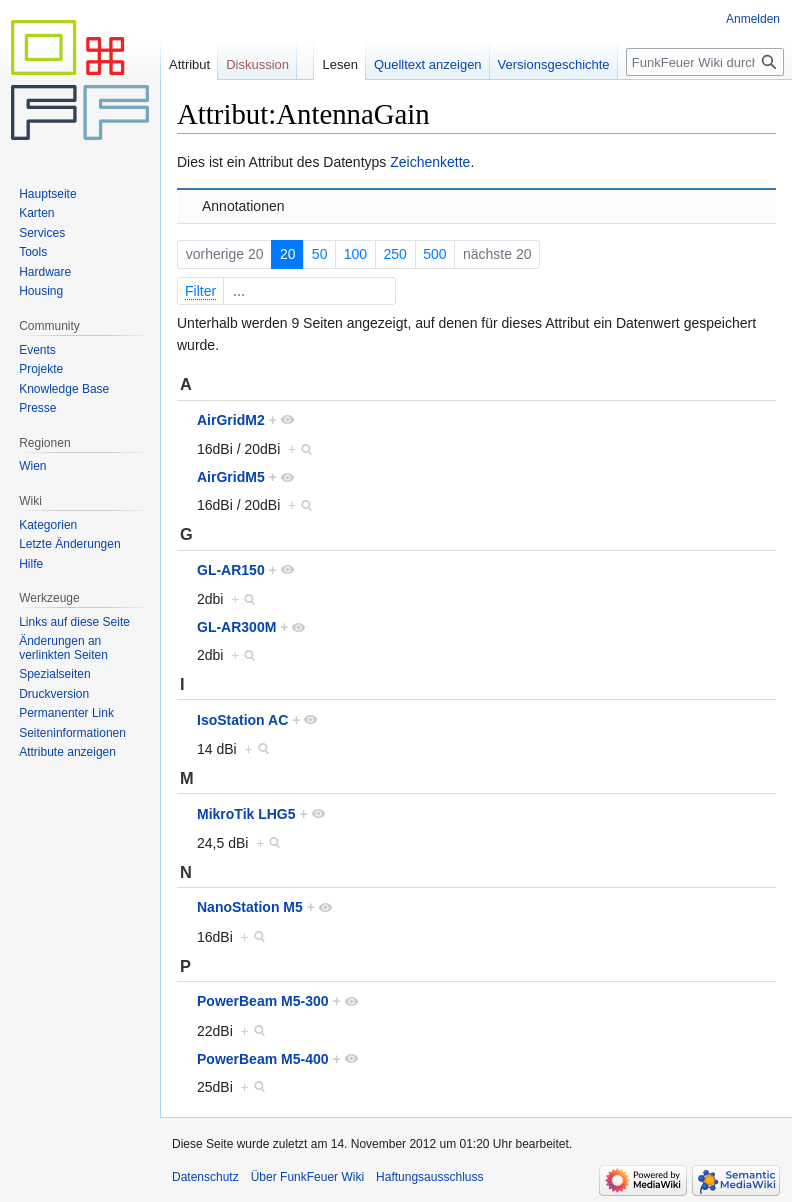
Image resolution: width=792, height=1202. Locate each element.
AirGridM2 (231, 420)
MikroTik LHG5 (246, 814)
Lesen (324, 64)
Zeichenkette (430, 162)
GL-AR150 (231, 570)
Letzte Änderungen (69, 544)
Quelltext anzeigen (412, 64)
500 (434, 254)
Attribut (189, 64)
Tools (33, 252)
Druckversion (54, 694)
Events (37, 350)
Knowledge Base (64, 389)
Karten (36, 213)
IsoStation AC (242, 720)
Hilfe (31, 564)
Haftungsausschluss (429, 1177)
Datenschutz (205, 1177)
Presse (37, 408)
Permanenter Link (66, 713)
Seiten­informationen (72, 733)
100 (355, 254)
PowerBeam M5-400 (263, 1059)
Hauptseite (47, 194)
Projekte (41, 369)
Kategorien (48, 525)
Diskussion (257, 64)
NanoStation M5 (250, 907)
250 (395, 254)
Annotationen (243, 206)
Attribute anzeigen (67, 752)
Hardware (45, 272)
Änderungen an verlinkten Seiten (63, 648)
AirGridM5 (231, 477)
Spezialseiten (54, 674)
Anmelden (753, 19)
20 (288, 254)
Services (42, 233)
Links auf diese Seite (74, 622)
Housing (41, 291)
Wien (32, 466)
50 (320, 254)
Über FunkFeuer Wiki (307, 1177)
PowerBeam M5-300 (263, 1001)
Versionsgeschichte (538, 64)
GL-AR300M (236, 627)
